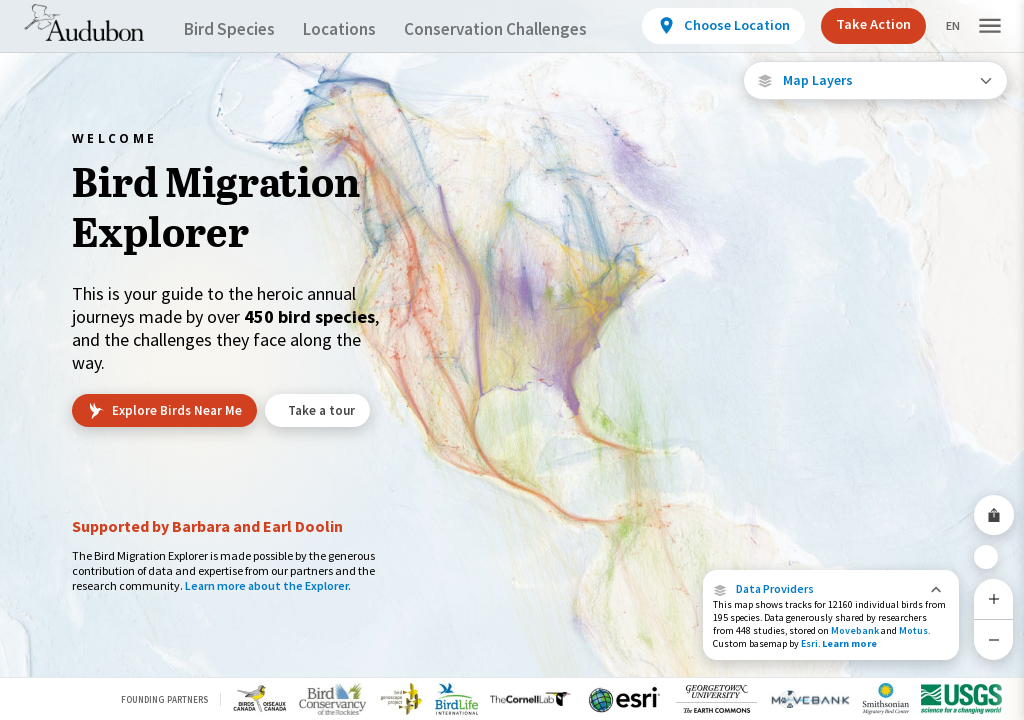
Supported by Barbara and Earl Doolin (207, 526)
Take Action (866, 24)
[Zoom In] (994, 599)
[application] (512, 360)
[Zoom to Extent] (994, 549)
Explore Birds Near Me (164, 411)
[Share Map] (994, 499)
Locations (357, 29)
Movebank (855, 630)
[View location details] (720, 26)
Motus (913, 630)
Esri (809, 643)
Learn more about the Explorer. (268, 585)
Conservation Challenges (527, 29)
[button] (831, 589)
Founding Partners (164, 699)
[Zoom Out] (994, 639)
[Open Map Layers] (875, 80)
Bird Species (234, 29)
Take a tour (325, 410)
